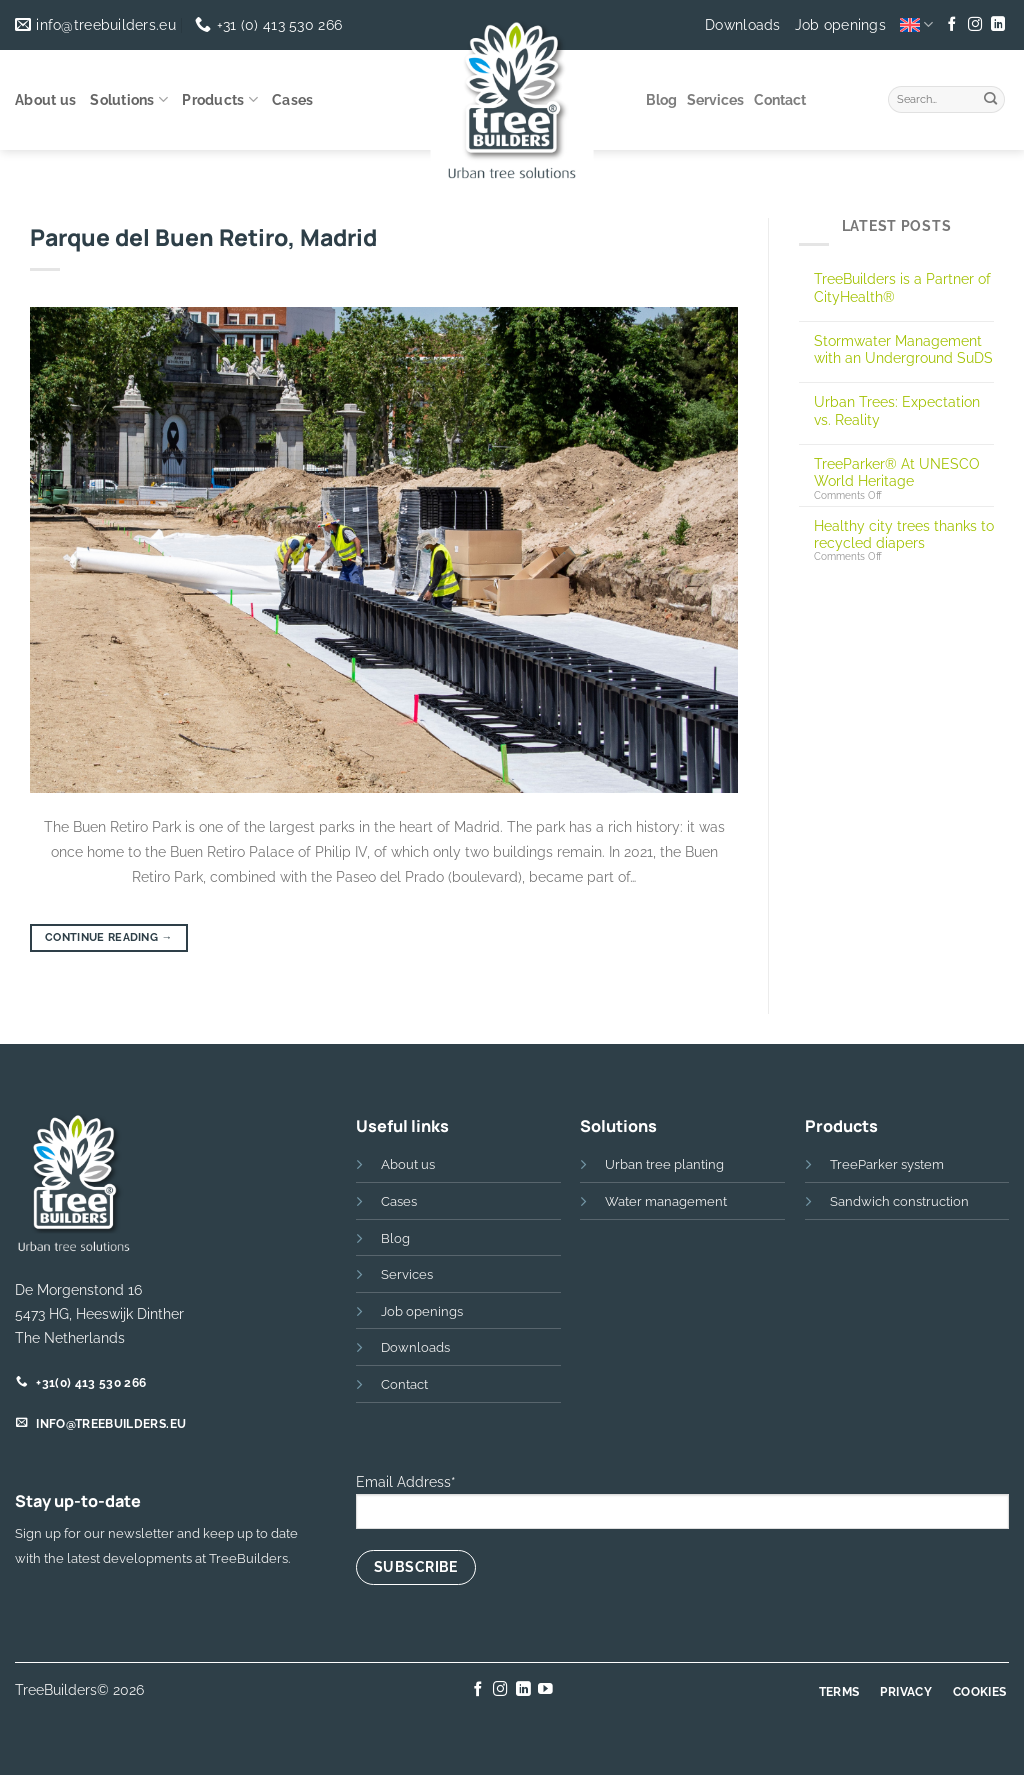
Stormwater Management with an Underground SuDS (903, 349)
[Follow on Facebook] (952, 25)
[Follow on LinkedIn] (997, 25)
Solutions (129, 99)
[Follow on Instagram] (975, 25)
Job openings (840, 25)
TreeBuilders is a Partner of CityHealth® (902, 287)
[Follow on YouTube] (545, 1690)
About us (45, 100)
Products (220, 99)
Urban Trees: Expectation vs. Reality (897, 410)
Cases (292, 100)
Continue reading (109, 937)
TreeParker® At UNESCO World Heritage (897, 472)
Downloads (743, 25)
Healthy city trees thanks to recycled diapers (904, 534)
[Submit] (991, 97)
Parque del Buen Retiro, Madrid (203, 237)
